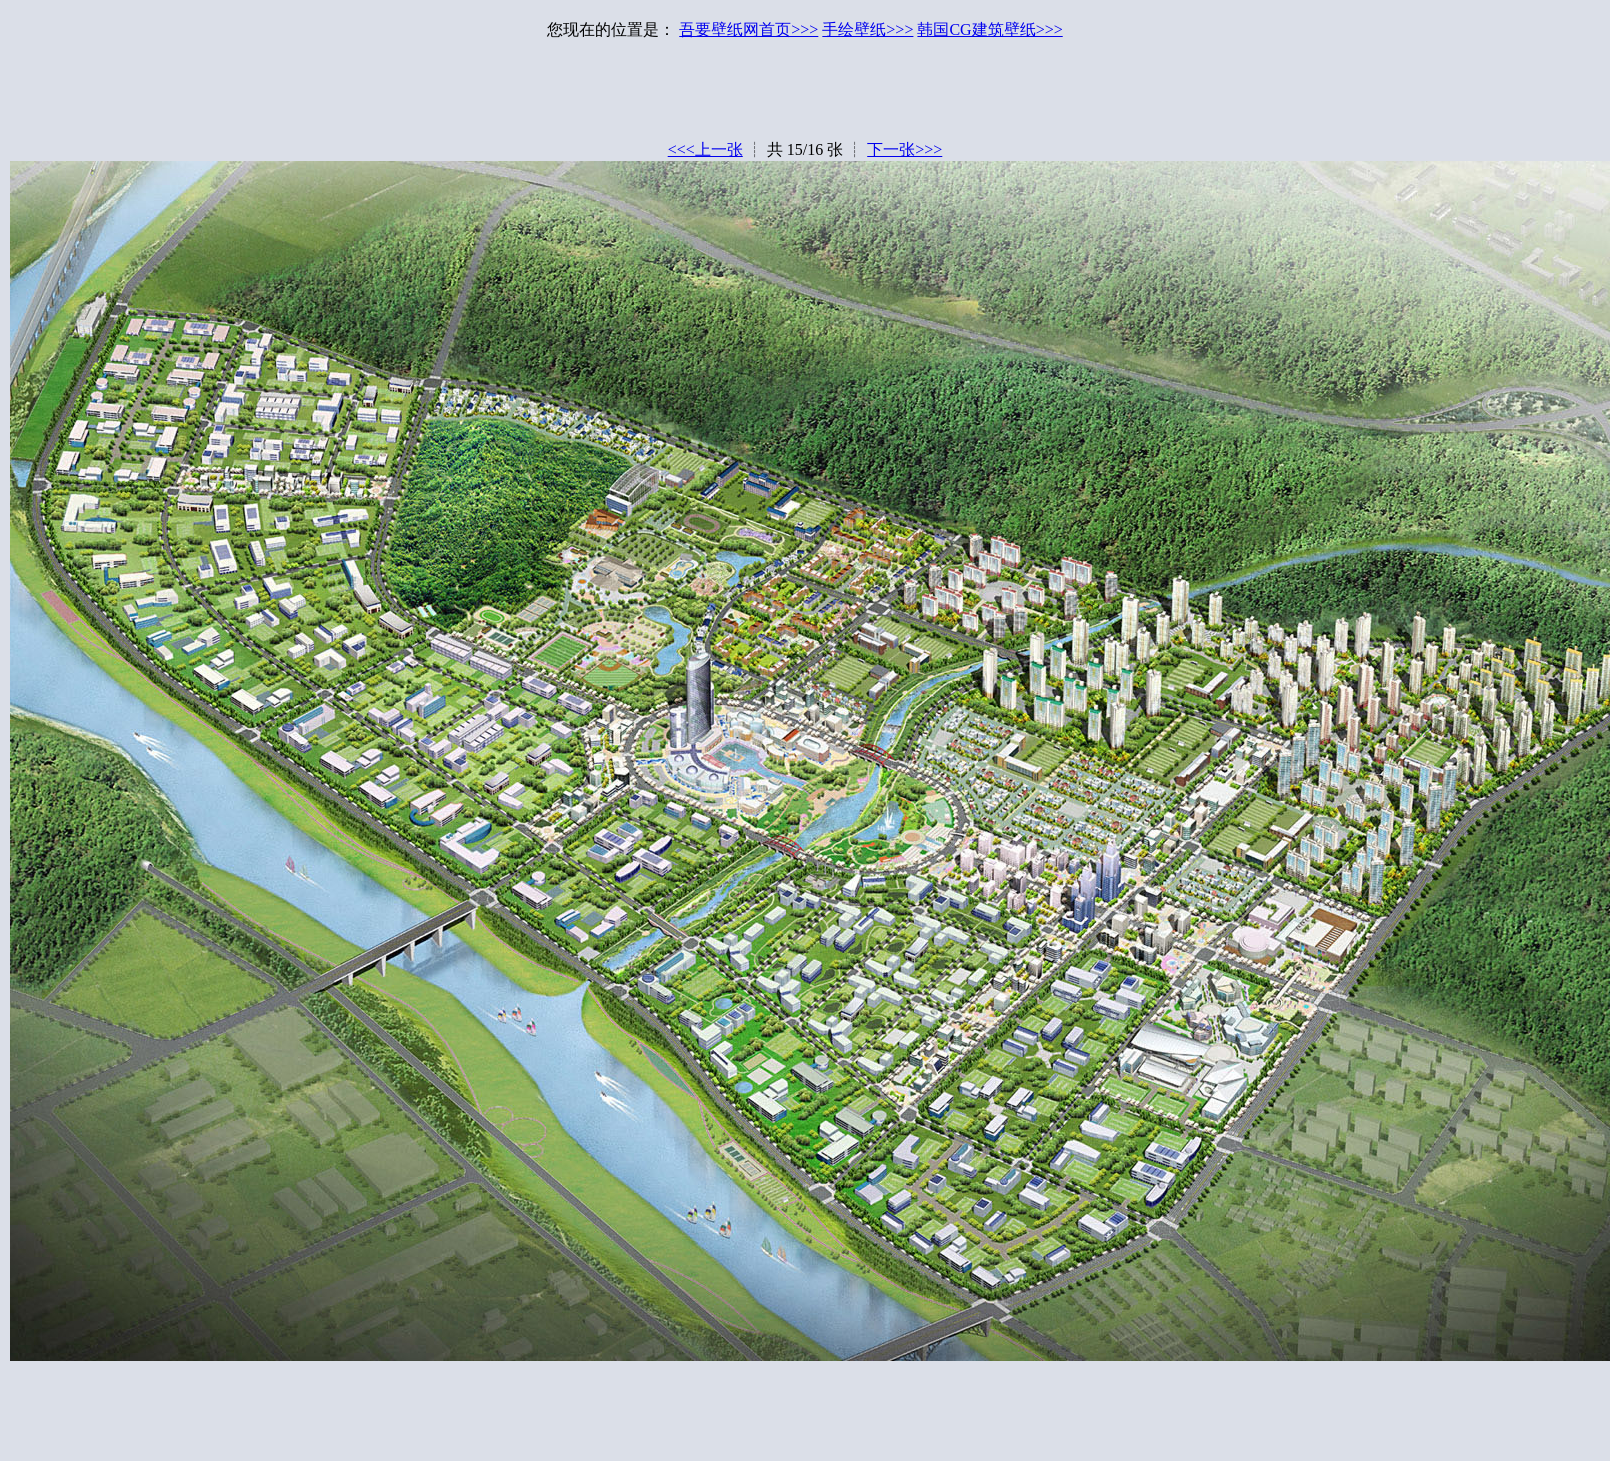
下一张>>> (904, 149)
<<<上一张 (705, 149)
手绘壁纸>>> (867, 29)
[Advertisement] (805, 95)
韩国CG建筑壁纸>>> (989, 29)
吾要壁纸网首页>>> (748, 29)
